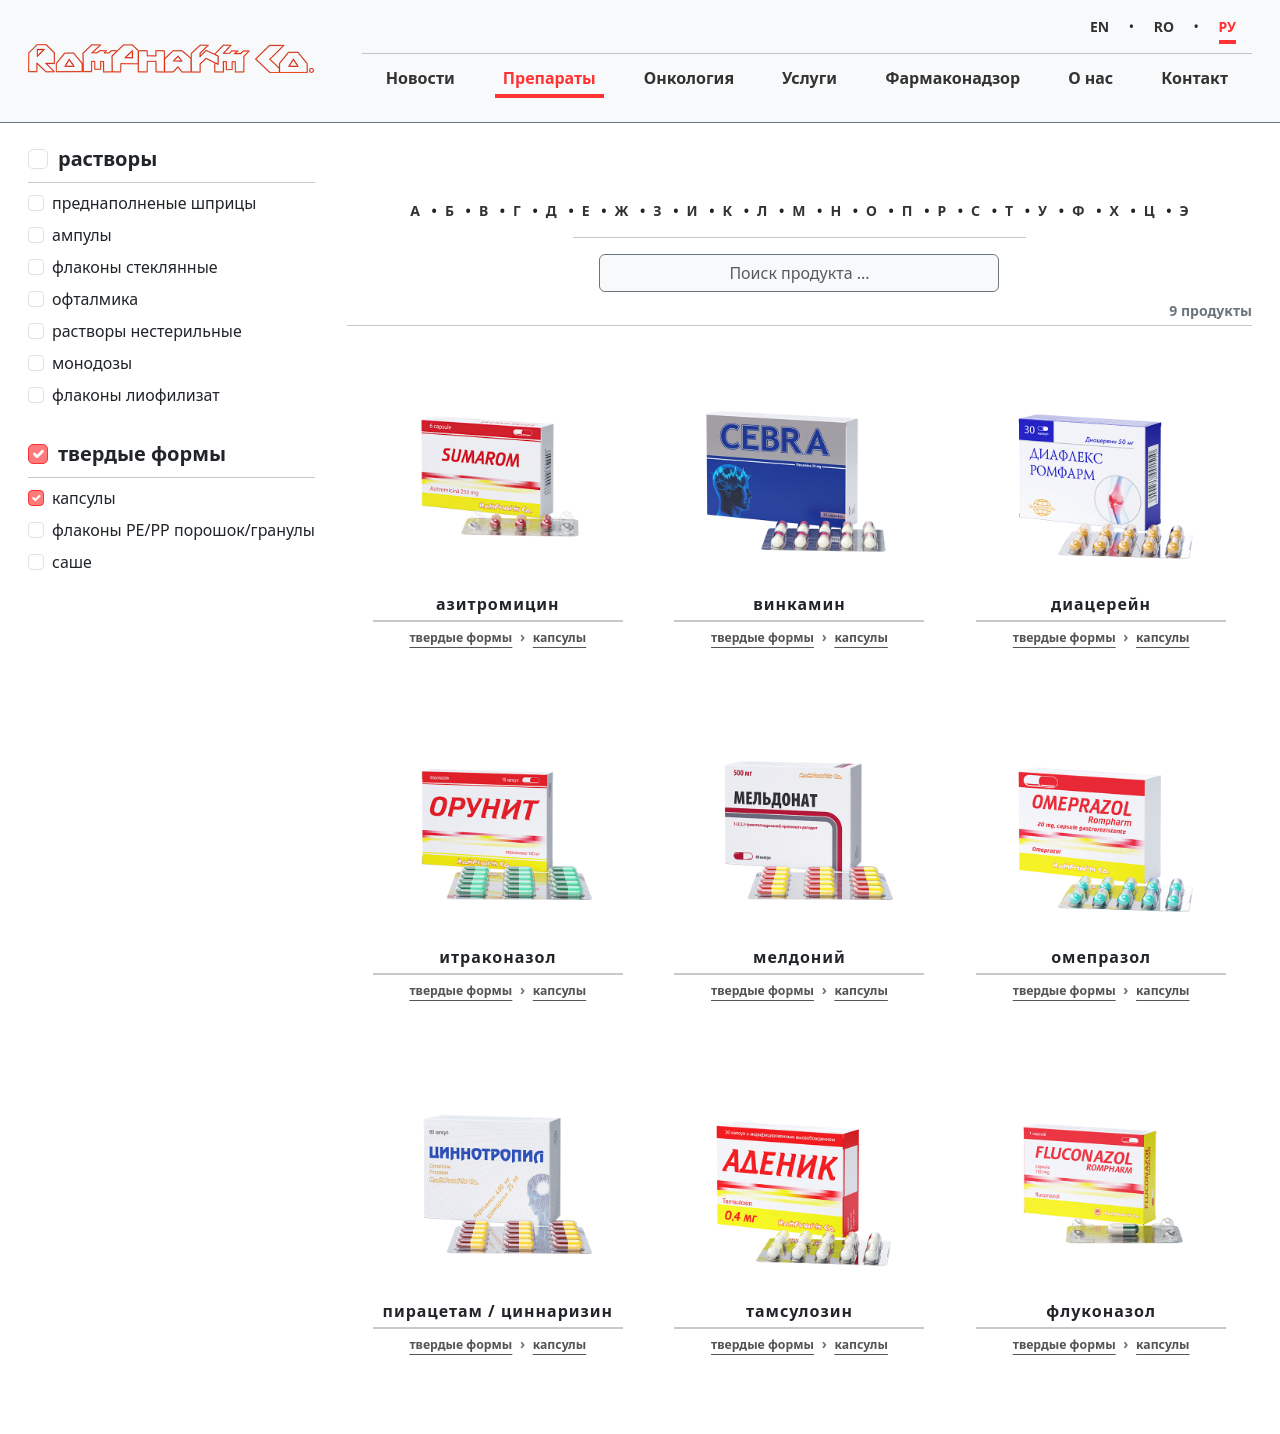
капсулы (84, 498)
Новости (420, 78)
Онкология (689, 78)
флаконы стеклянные (135, 267)
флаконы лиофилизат (136, 395)
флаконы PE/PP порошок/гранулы (183, 530)
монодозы (92, 363)
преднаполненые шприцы (154, 203)
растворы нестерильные (147, 331)
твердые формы (142, 453)
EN (1099, 26)
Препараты (549, 78)
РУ (1227, 26)
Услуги (809, 78)
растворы (107, 158)
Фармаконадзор (952, 78)
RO (1164, 26)
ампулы (82, 235)
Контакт (1194, 78)
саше (72, 562)
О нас (1090, 78)
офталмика (95, 299)
